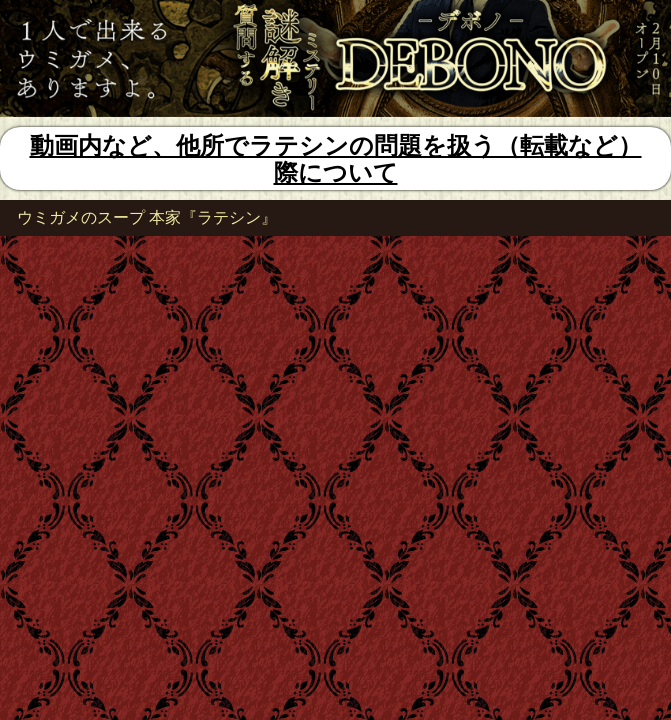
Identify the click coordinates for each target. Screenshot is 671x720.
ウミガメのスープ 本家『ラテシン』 (147, 217)
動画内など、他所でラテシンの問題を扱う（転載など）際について (336, 159)
